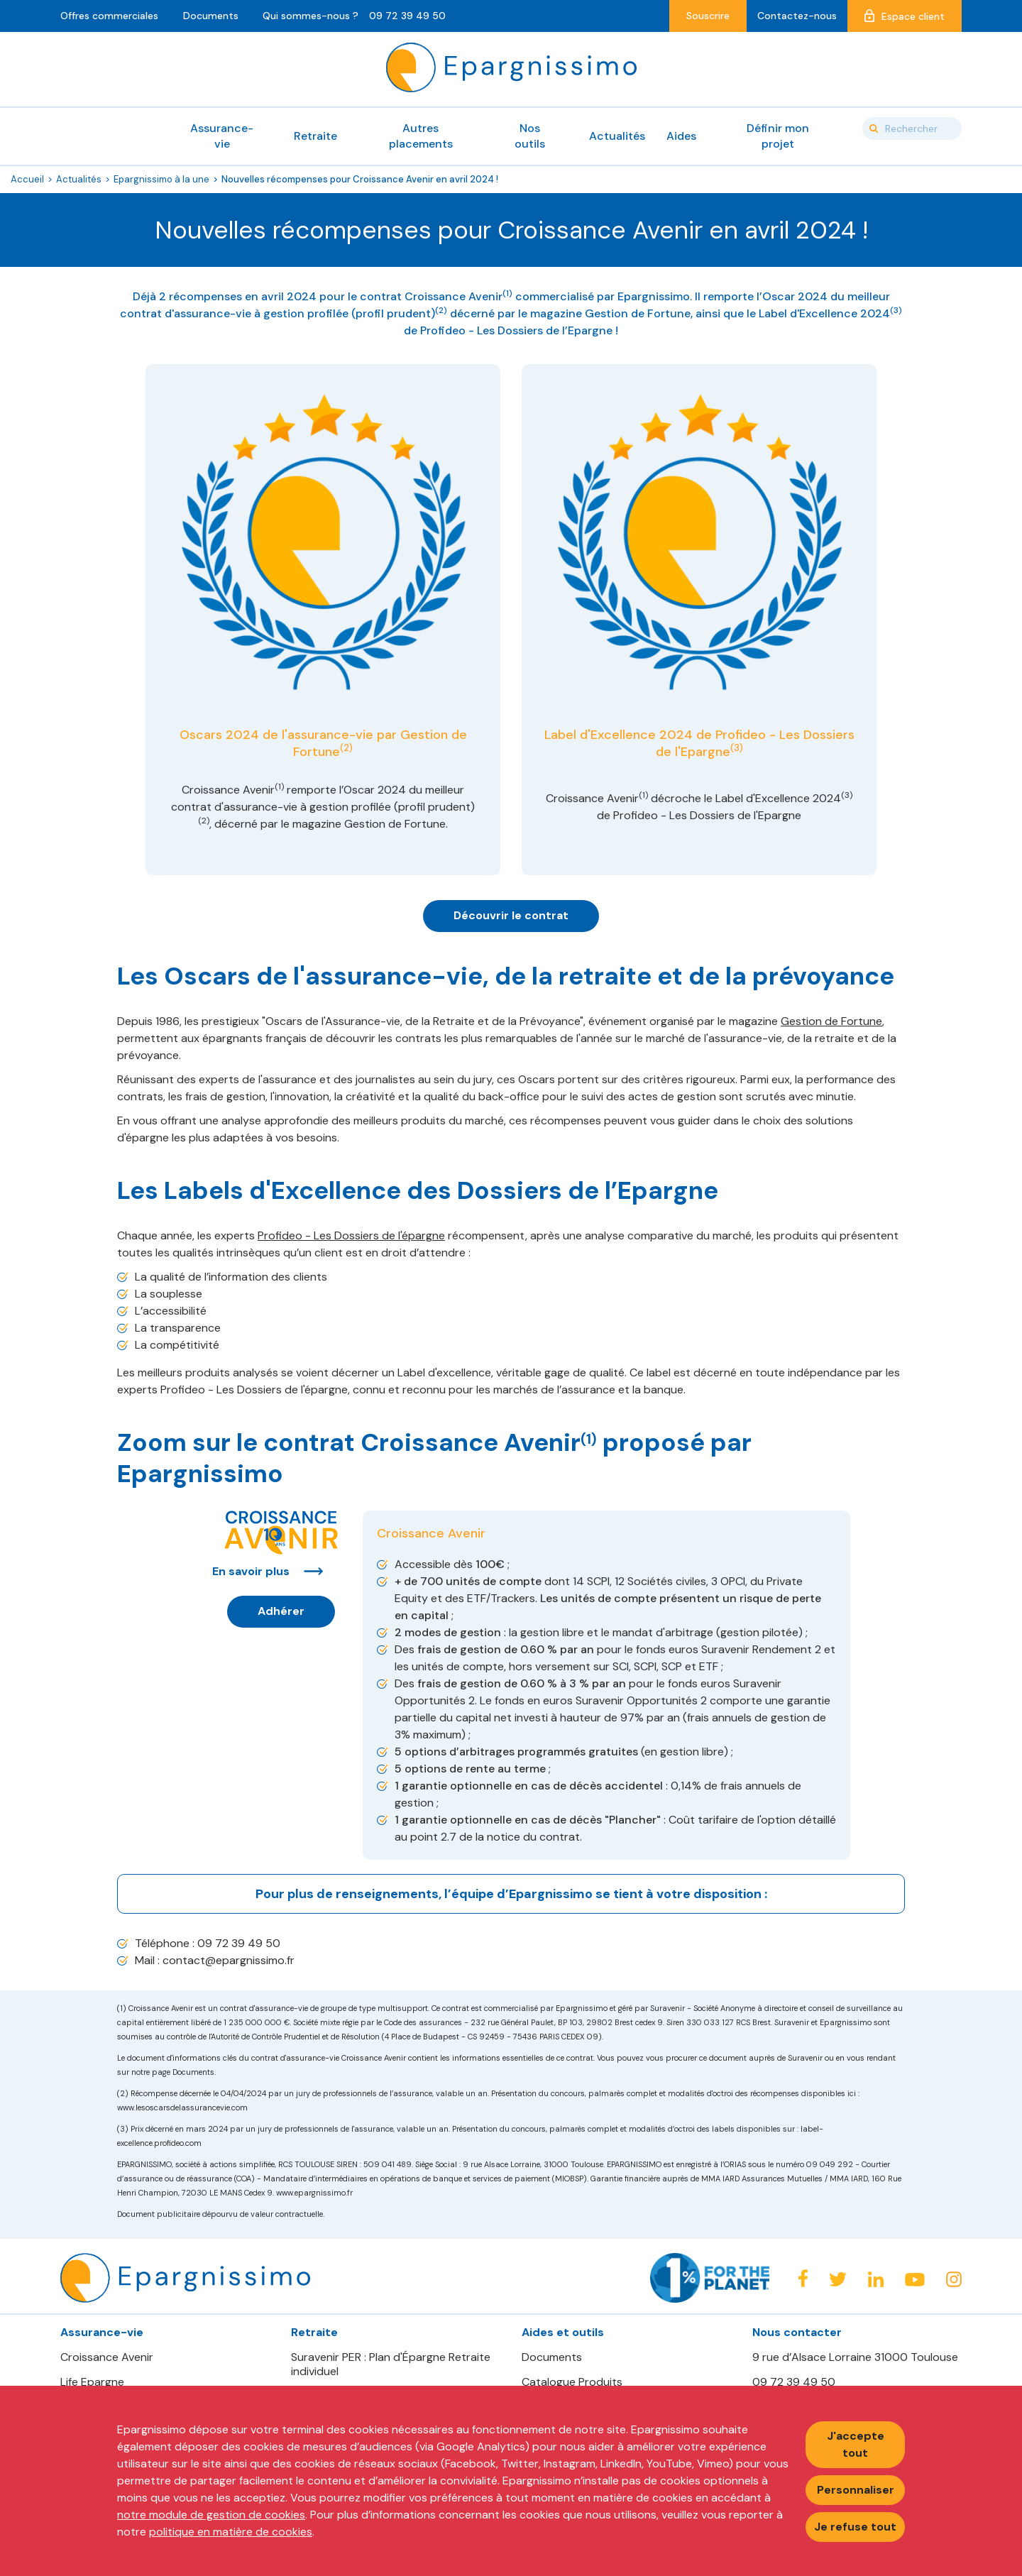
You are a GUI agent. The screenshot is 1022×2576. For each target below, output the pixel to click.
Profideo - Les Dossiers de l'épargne (351, 1235)
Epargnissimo (511, 67)
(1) (507, 293)
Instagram (954, 2279)
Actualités (78, 179)
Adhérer (281, 1611)
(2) (441, 310)
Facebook (803, 2278)
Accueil (27, 179)
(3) (896, 310)
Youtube (915, 2280)
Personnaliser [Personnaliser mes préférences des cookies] (855, 2489)
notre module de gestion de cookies (211, 2514)
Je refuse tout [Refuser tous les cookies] (855, 2526)
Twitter (838, 2279)
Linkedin (876, 2279)
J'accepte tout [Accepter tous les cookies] (855, 2444)
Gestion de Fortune (831, 1021)
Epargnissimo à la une (161, 179)
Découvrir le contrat (511, 915)
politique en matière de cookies (230, 2531)
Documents (552, 2357)
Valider (873, 128)
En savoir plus (251, 1571)
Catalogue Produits (572, 2382)
